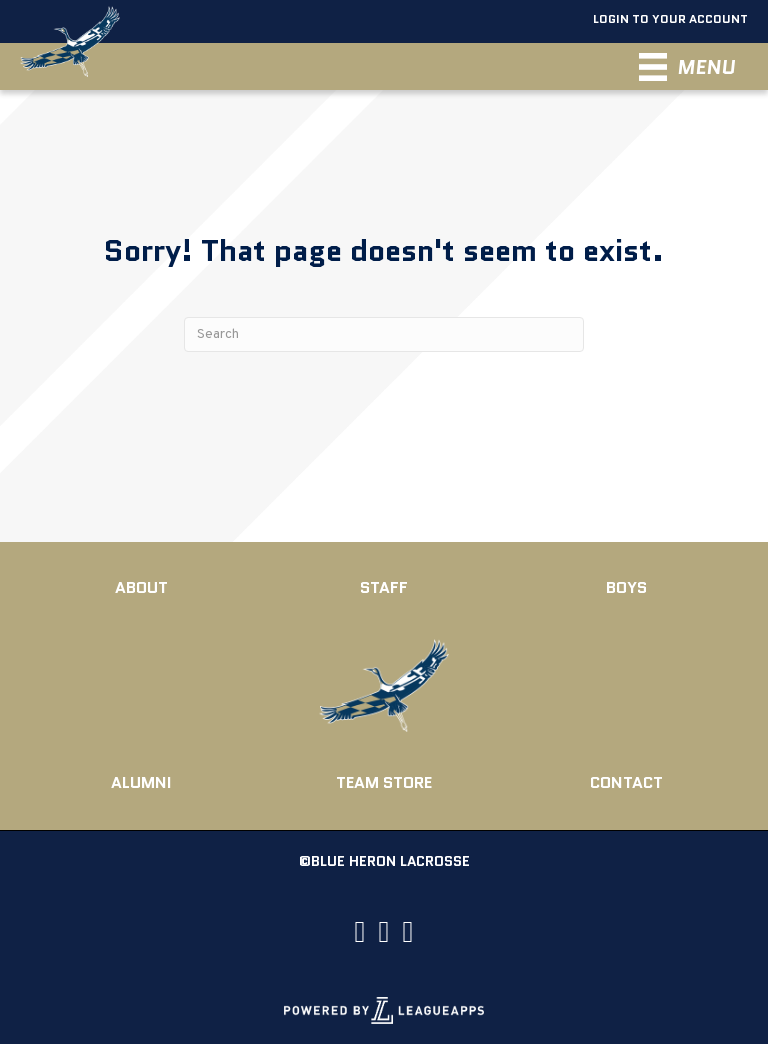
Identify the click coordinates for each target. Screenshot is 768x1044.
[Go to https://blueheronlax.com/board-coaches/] (384, 588)
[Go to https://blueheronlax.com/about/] (141, 588)
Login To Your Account (667, 18)
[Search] (384, 334)
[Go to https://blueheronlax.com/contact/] (626, 783)
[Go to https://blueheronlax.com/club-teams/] (626, 588)
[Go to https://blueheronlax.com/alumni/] (141, 783)
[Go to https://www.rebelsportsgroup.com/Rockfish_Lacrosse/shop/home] (384, 783)
